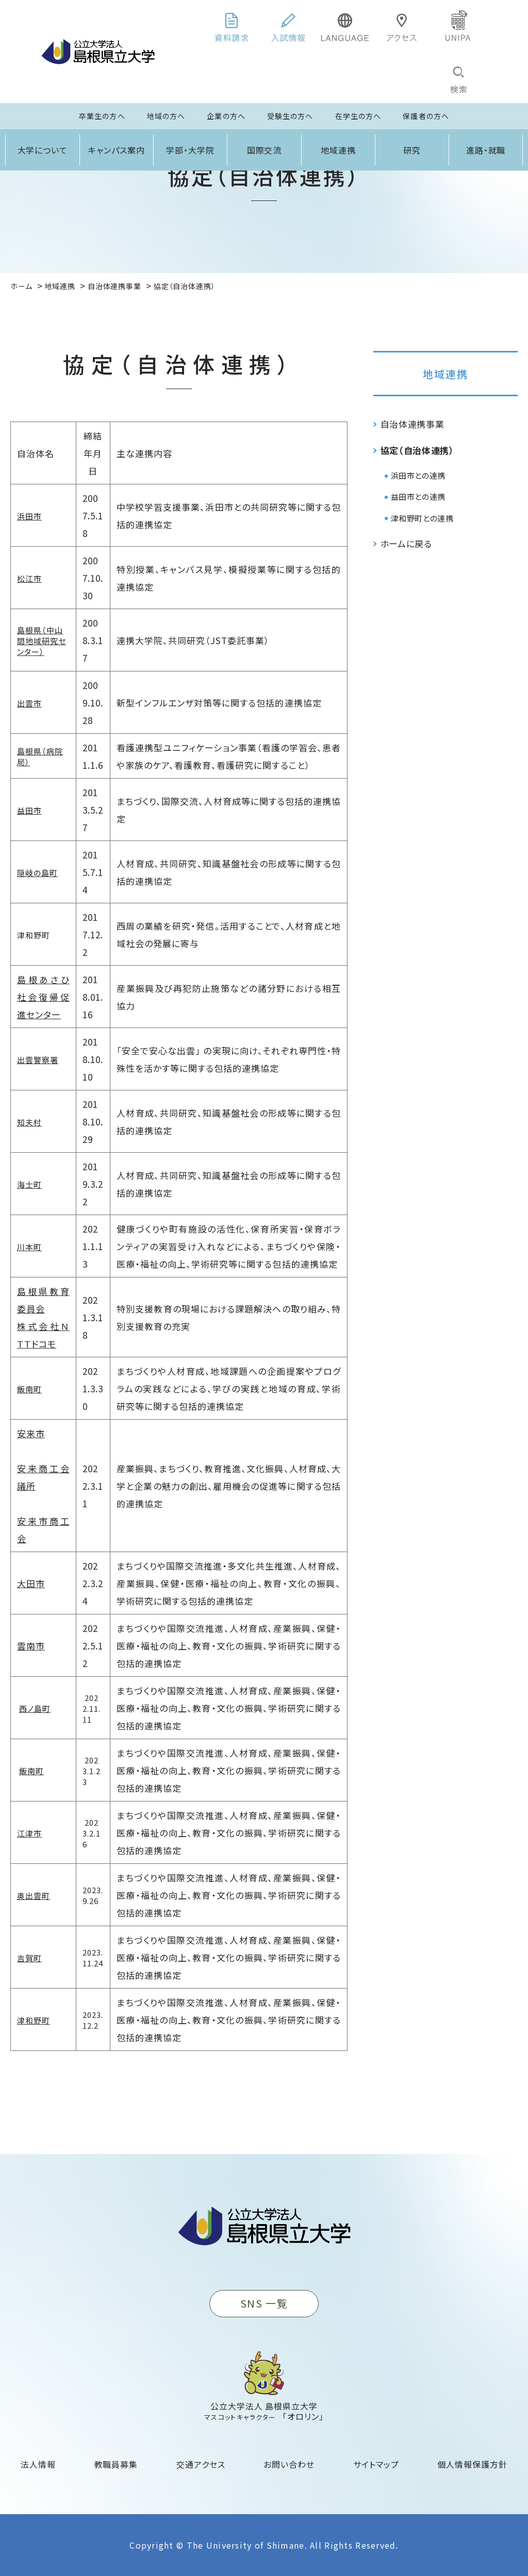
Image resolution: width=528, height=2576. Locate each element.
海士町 (29, 1184)
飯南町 (29, 1389)
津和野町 (33, 2020)
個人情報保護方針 (472, 2464)
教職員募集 (116, 2464)
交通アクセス (200, 2464)
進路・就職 (486, 150)
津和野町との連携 (422, 518)
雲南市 (31, 1645)
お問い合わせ (289, 2464)
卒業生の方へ (102, 116)
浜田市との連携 (418, 475)
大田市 (31, 1583)
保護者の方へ (426, 116)
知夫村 (29, 1122)
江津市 (29, 1833)
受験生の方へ (290, 116)
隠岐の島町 (37, 872)
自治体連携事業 (412, 423)
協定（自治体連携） (417, 450)
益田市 (29, 810)
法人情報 (38, 2464)
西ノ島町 (35, 1708)
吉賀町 (29, 1957)
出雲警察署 (37, 1059)
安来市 (31, 1433)
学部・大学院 (190, 150)
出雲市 (29, 703)
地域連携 (338, 150)
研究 (412, 150)
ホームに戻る (406, 543)
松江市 (29, 578)
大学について (43, 150)
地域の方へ (166, 116)
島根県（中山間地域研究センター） (41, 641)
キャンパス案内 (116, 150)
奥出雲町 (33, 1895)
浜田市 (29, 516)
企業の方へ (226, 116)
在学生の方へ (358, 116)
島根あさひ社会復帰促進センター (43, 997)
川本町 (29, 1246)
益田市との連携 (418, 496)
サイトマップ (376, 2464)
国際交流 (264, 150)
